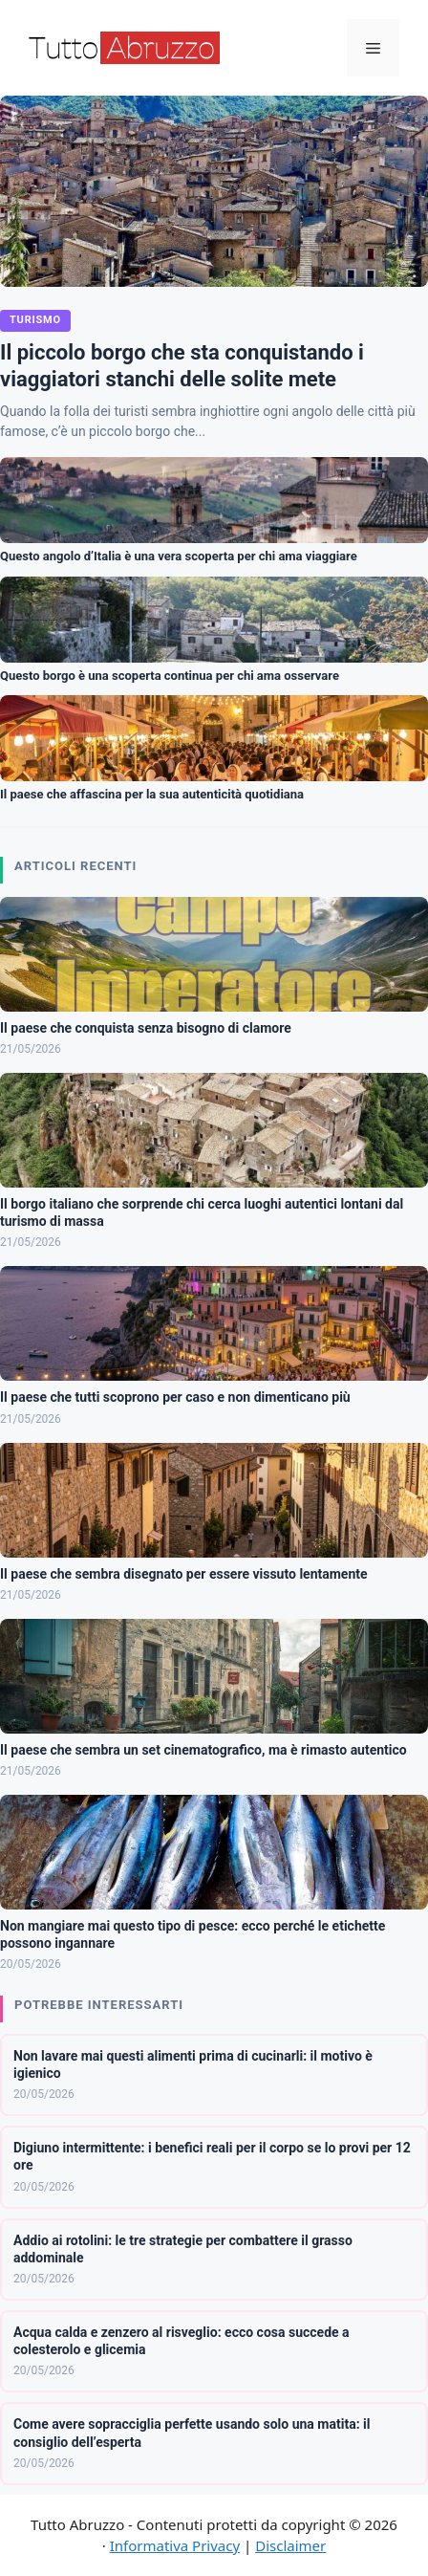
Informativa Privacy (175, 2545)
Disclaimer (290, 2545)
